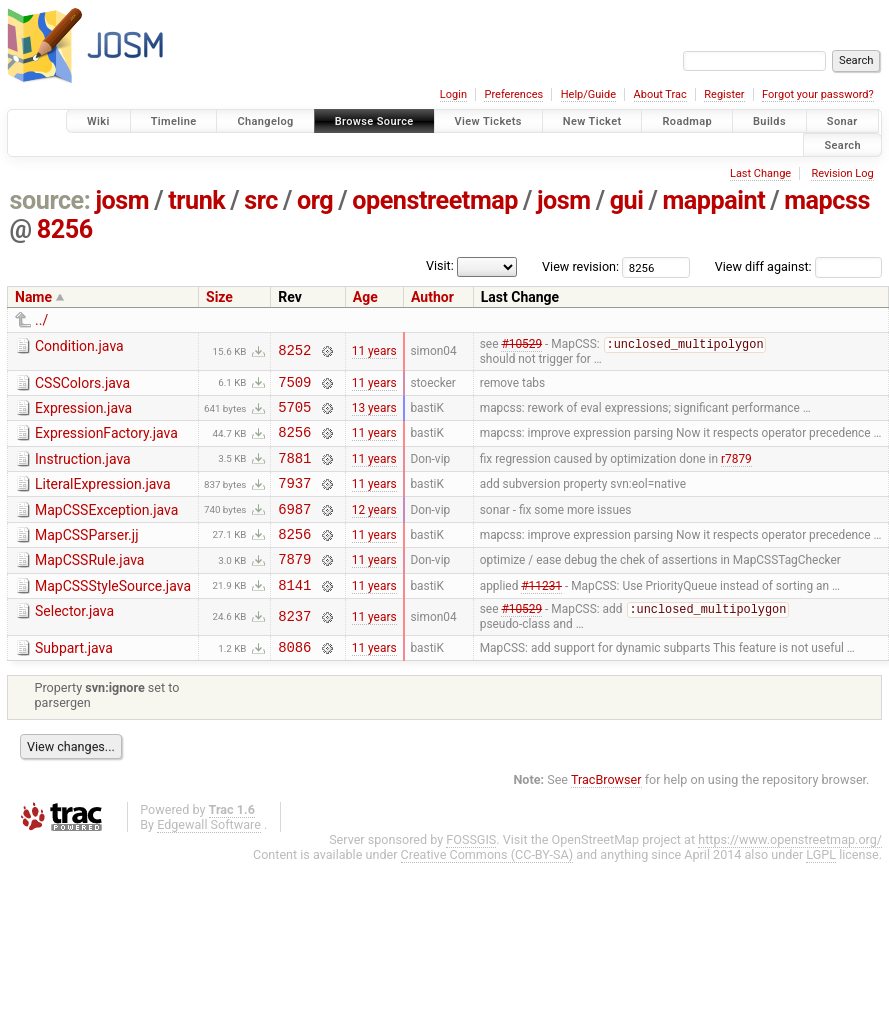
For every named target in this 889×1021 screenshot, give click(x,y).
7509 (294, 385)
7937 (294, 498)
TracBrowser (606, 811)
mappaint (713, 200)
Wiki (98, 121)
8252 (294, 351)
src (261, 200)
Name (33, 297)
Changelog (265, 121)
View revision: (580, 266)
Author (432, 297)
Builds (769, 121)
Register (724, 94)
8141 (294, 612)
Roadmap (687, 121)
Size (219, 297)
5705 (294, 413)
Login (453, 94)
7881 (294, 470)
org (315, 200)
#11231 (541, 612)
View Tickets (488, 121)
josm (122, 200)
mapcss (827, 200)
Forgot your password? (818, 94)
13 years (374, 414)
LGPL (821, 886)
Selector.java (74, 639)
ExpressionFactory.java (106, 440)
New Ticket (592, 121)
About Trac (660, 94)
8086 (294, 678)
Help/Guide (588, 94)
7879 (294, 583)
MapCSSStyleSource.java (113, 611)
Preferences (513, 94)
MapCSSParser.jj (87, 554)
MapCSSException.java (106, 526)
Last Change (760, 173)
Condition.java (79, 346)
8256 (65, 229)
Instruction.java (83, 469)
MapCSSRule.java (89, 582)
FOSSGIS (471, 871)
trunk (196, 200)
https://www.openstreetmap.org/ (790, 871)
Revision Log (842, 173)
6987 (294, 527)
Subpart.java (74, 677)
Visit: (440, 265)
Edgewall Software (209, 856)
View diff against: (798, 266)
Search (842, 144)
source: (50, 200)
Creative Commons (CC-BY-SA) (487, 886)
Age (365, 297)
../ (41, 320)
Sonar (842, 121)
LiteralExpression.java (103, 497)
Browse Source (374, 121)
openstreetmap (435, 200)
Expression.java (83, 412)
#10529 (521, 346)
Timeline (174, 121)
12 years (374, 527)
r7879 (736, 470)
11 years (374, 352)
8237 (294, 645)
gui (627, 200)
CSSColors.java (82, 384)
